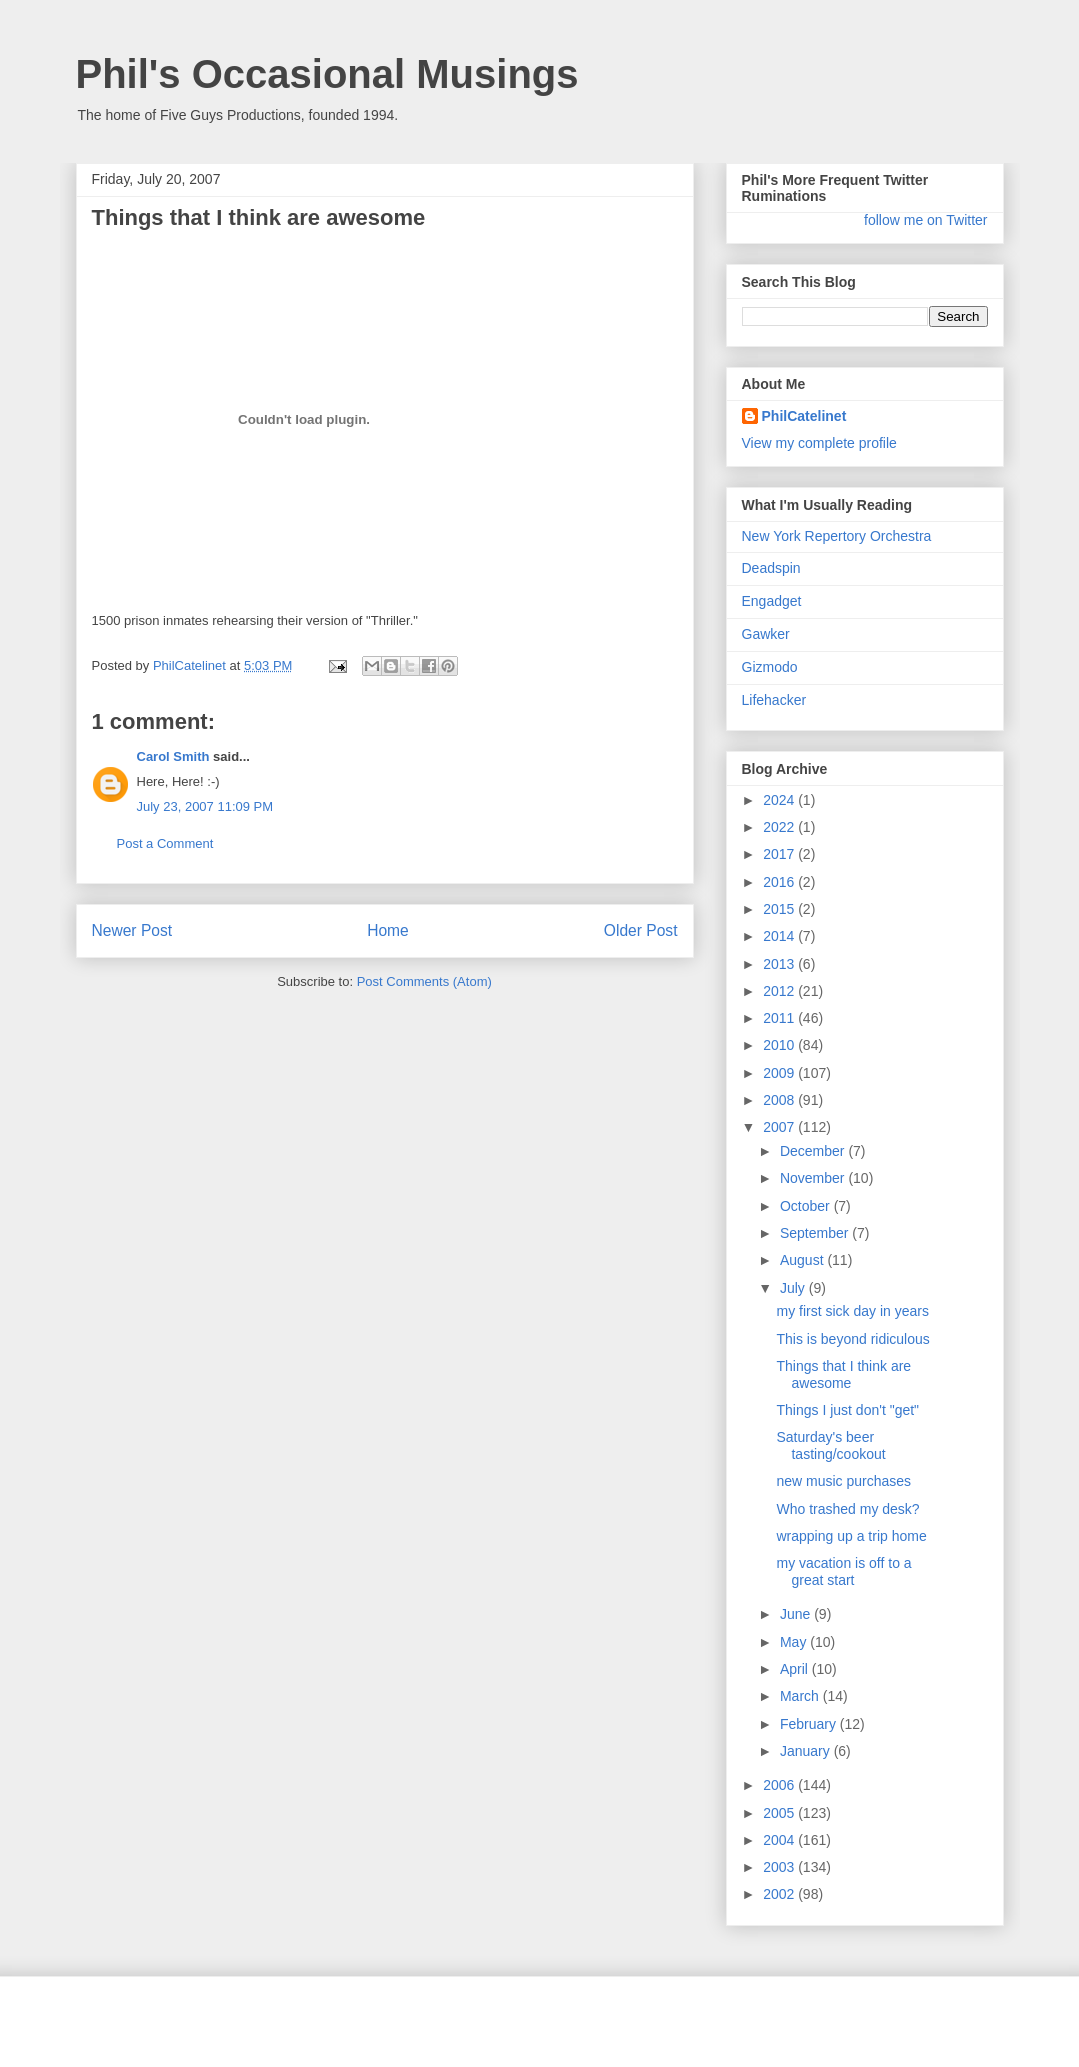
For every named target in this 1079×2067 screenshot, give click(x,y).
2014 (780, 936)
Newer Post (132, 930)
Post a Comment (165, 843)
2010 (780, 1045)
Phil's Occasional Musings (327, 74)
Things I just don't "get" (847, 1410)
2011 (780, 1018)
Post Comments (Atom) (424, 981)
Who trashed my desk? (847, 1509)
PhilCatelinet (804, 416)
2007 (780, 1127)
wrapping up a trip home (851, 1536)
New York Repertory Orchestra (837, 536)
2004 (780, 1840)
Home (388, 930)
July (794, 1288)
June (797, 1614)
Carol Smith (173, 756)
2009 (780, 1073)
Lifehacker (774, 700)
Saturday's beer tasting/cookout (830, 1445)
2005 (780, 1813)
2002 (780, 1894)
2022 (780, 827)
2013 (780, 964)
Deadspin (771, 568)
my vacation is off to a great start (843, 1571)
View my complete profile (819, 443)
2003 (780, 1867)
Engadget (772, 601)
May (795, 1642)
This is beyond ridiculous (852, 1339)
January (807, 1751)
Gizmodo (770, 667)
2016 (780, 882)
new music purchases (843, 1481)
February (810, 1724)
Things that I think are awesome (843, 1374)
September (816, 1233)
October (807, 1206)
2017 (780, 854)
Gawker (766, 634)
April (796, 1669)
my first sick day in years (852, 1311)
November (814, 1178)
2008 (780, 1100)
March (801, 1696)
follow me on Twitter (925, 220)
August (803, 1260)
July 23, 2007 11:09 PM (205, 806)
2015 (780, 909)
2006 (780, 1785)
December (814, 1151)
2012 (780, 991)
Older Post (641, 930)
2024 (780, 800)
